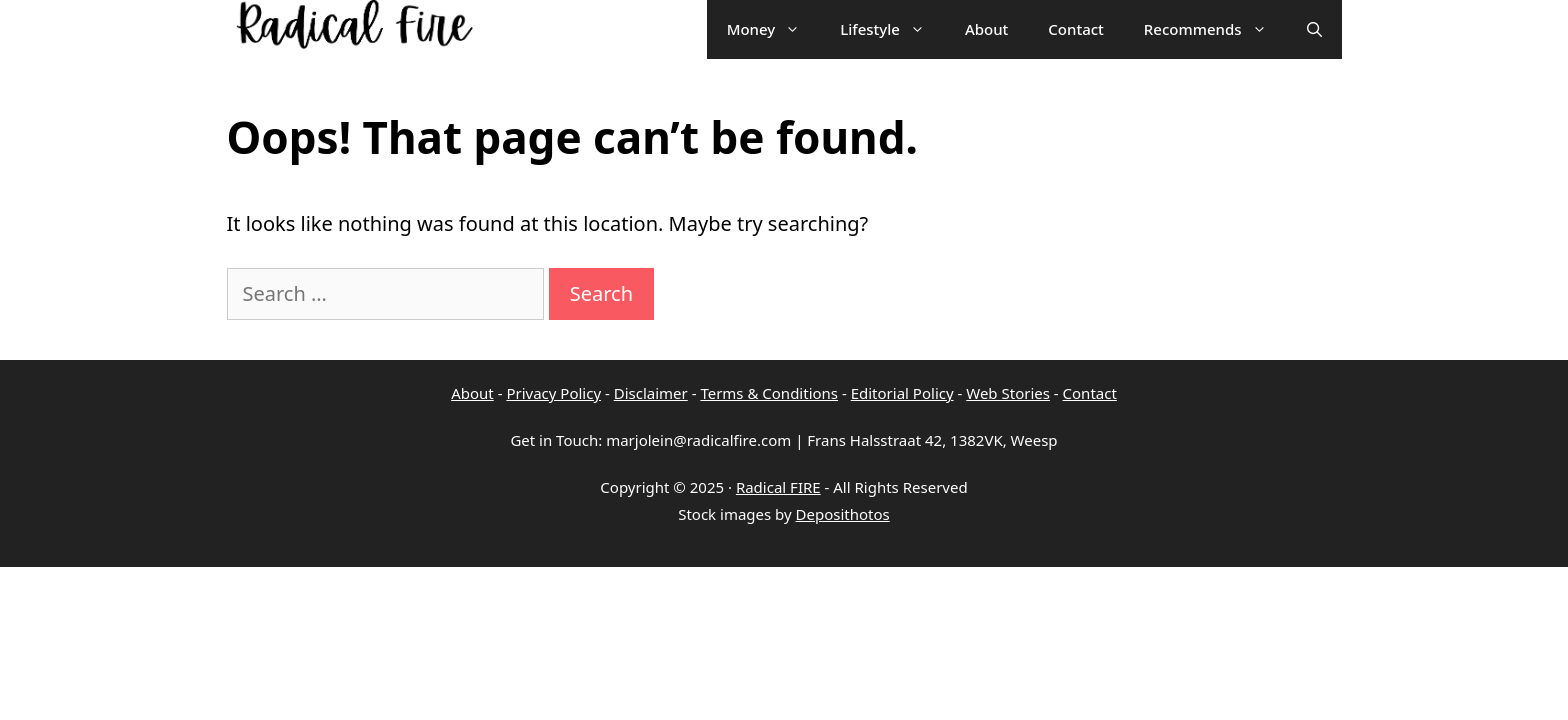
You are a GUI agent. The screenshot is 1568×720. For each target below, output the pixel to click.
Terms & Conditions (769, 393)
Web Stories (1008, 393)
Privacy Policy (553, 393)
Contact (1090, 393)
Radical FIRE (778, 487)
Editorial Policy (902, 393)
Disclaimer (651, 393)
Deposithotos (843, 514)
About (472, 393)
